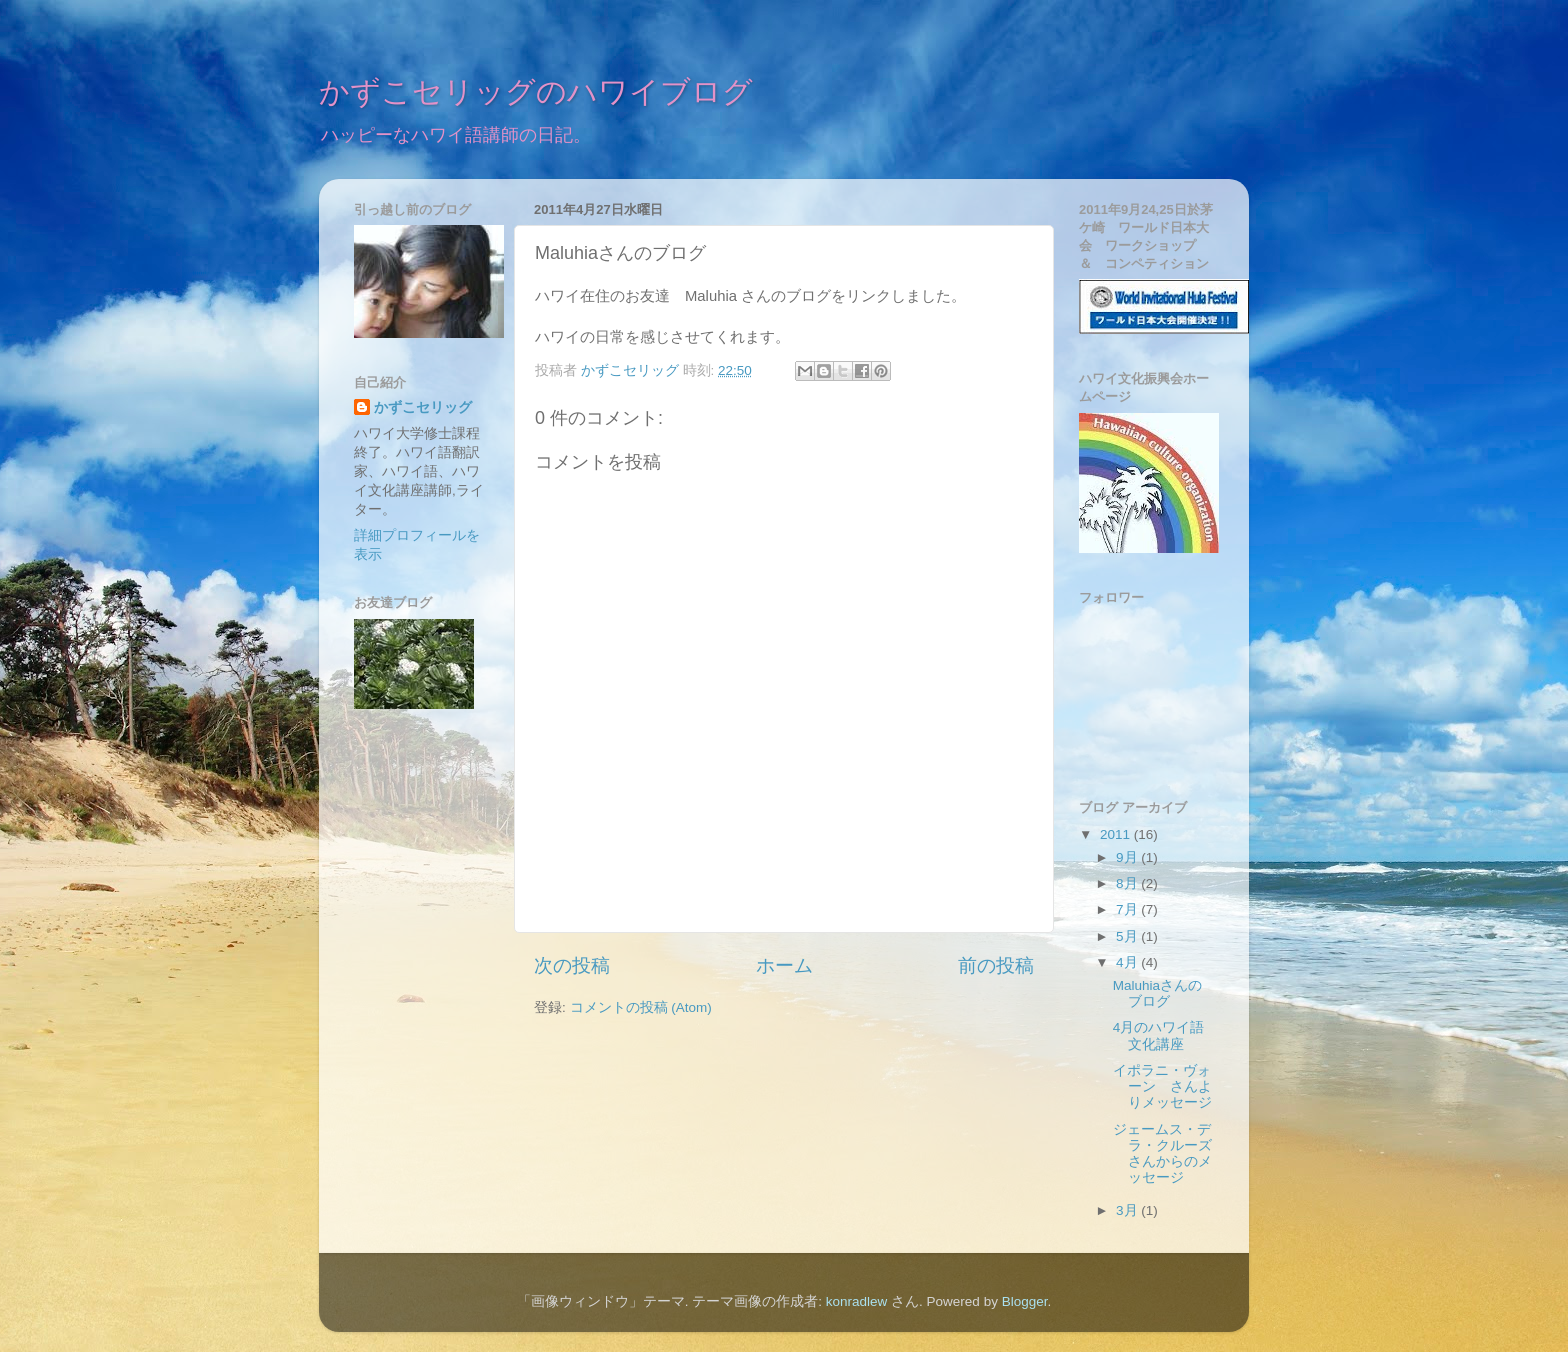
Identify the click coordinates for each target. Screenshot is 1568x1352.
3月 (1128, 1210)
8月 (1128, 883)
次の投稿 (572, 965)
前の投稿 (996, 965)
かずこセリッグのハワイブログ (536, 93)
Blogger (1025, 1301)
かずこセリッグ (423, 407)
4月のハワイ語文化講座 (1159, 1035)
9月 (1128, 857)
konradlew (857, 1301)
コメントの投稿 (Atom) (641, 1007)
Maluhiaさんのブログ (1157, 993)
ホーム (784, 965)
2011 (1117, 834)
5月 (1128, 936)
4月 (1128, 962)
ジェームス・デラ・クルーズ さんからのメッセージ (1169, 1154)
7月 (1128, 909)
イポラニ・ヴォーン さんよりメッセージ (1162, 1086)
